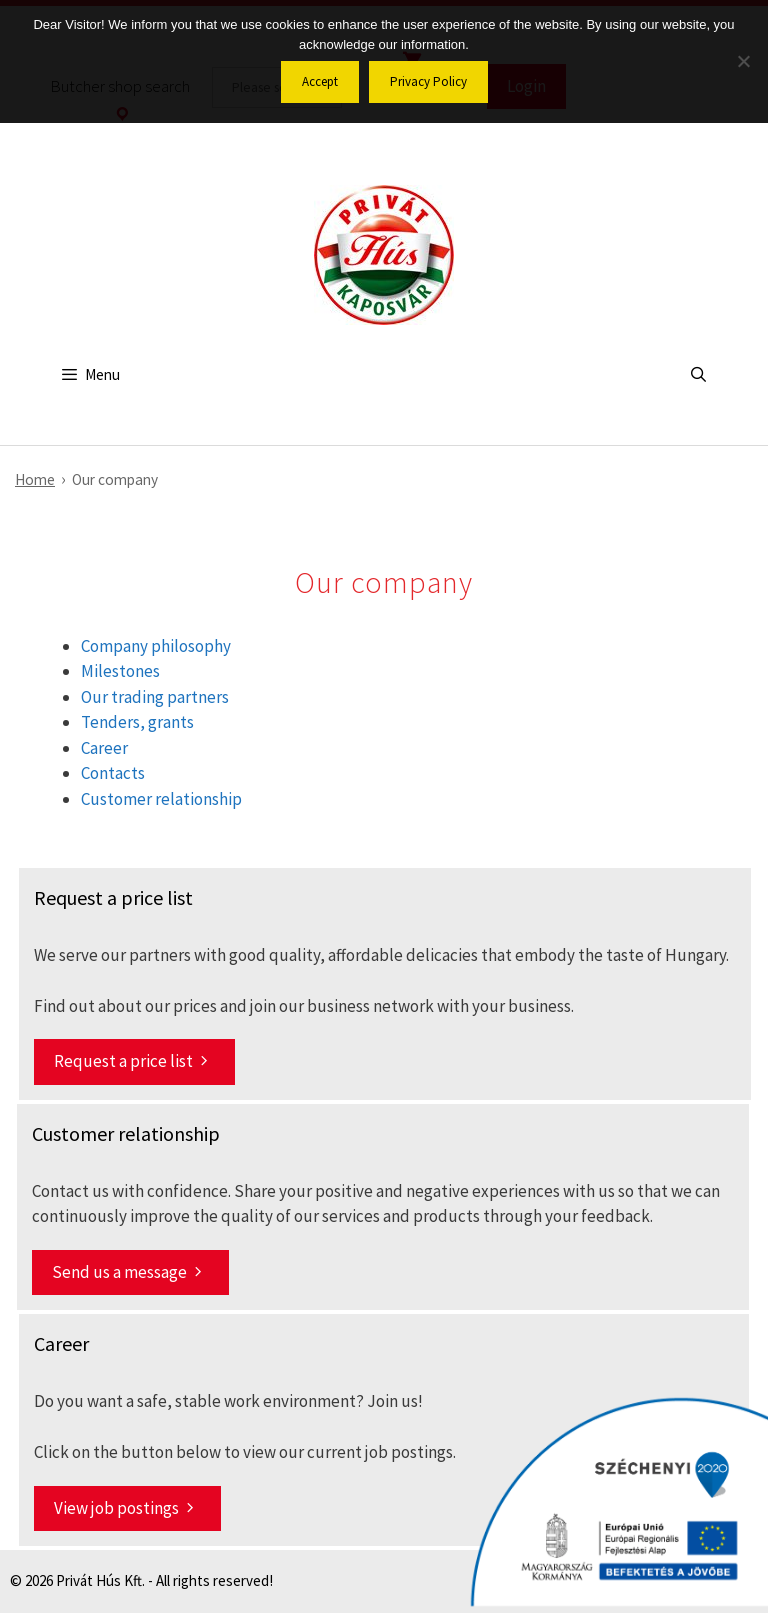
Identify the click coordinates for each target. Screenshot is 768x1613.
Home (35, 479)
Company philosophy (156, 646)
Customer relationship (161, 799)
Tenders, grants (137, 722)
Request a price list (123, 1061)
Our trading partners (155, 697)
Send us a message (119, 1272)
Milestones (120, 671)
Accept (320, 81)
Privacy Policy (428, 81)
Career (104, 748)
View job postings (116, 1508)
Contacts (113, 773)
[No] (743, 61)
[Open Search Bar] (698, 375)
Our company (115, 479)
